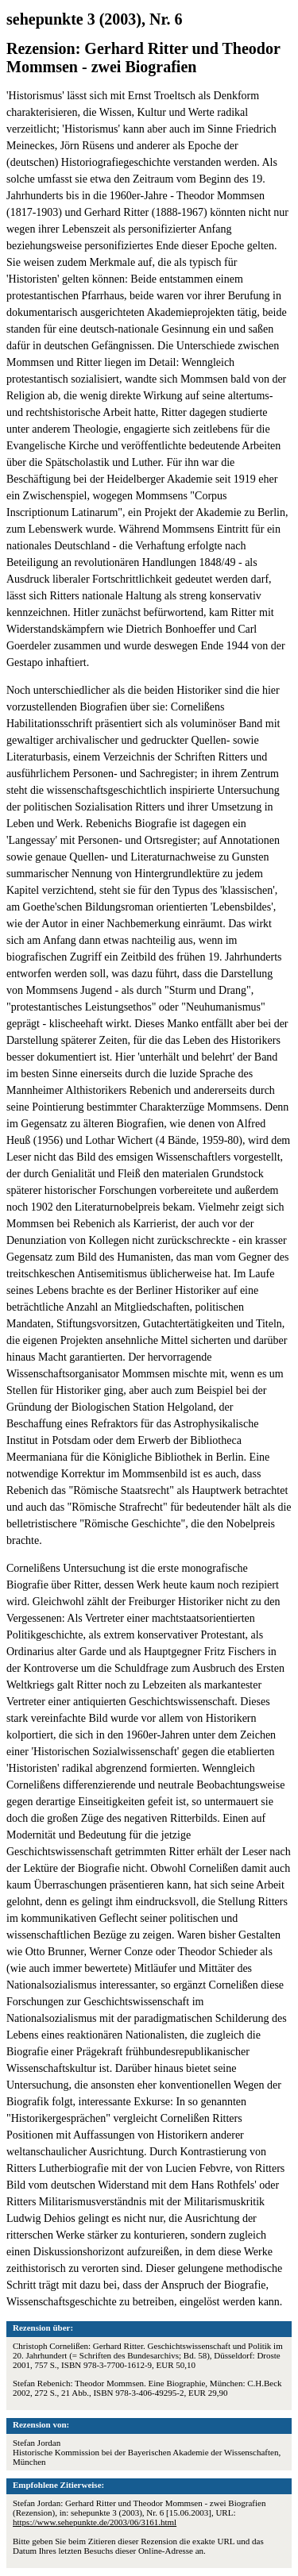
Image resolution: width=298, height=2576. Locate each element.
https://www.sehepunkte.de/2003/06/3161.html (94, 2522)
